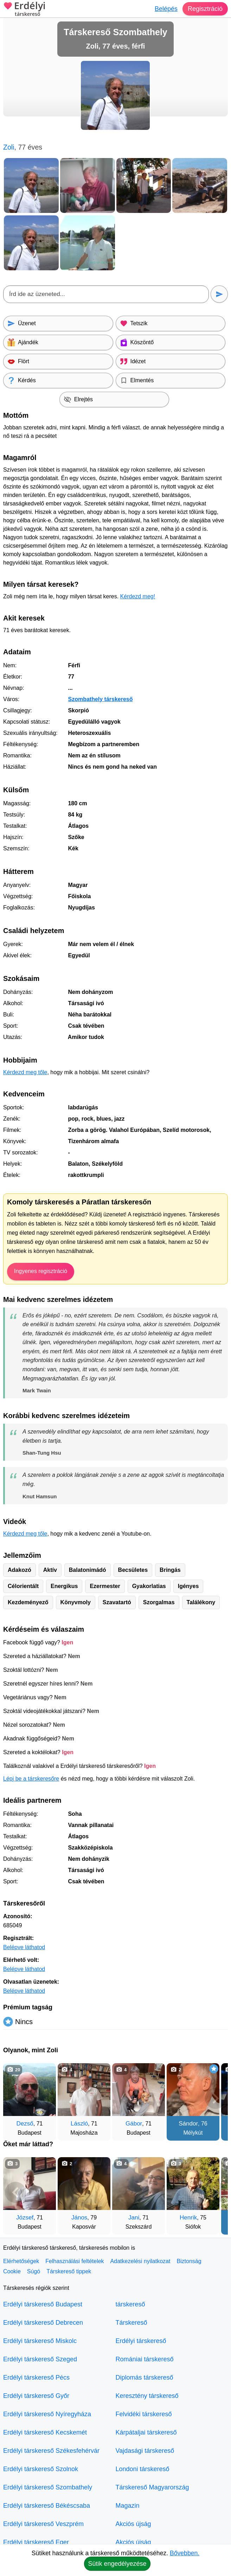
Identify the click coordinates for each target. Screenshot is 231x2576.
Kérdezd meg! (137, 596)
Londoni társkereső (142, 2469)
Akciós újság (133, 2523)
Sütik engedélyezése (117, 2563)
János (79, 2217)
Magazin (128, 2505)
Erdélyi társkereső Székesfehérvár (51, 2450)
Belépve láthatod (24, 1947)
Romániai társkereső (145, 2359)
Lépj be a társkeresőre (31, 1779)
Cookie (12, 2271)
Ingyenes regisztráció (40, 1271)
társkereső (130, 2304)
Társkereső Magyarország (152, 2487)
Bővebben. (184, 2553)
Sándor (188, 2123)
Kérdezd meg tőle (25, 1072)
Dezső (25, 2123)
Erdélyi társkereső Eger (36, 2542)
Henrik (188, 2217)
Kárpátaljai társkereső (146, 2432)
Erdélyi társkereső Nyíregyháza (47, 2414)
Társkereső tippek (68, 2271)
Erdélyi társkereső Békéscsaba (46, 2505)
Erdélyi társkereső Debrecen (43, 2322)
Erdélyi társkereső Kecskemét (45, 2432)
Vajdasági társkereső (145, 2450)
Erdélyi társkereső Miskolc (40, 2340)
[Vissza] (15, 2098)
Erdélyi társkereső (141, 2340)
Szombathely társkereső (100, 699)
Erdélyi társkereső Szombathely (47, 2487)
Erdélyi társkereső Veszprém (43, 2523)
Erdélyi (24, 9)
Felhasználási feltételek (74, 2261)
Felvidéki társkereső (144, 2414)
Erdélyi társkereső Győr (36, 2395)
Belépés (166, 8)
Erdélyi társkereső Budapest (42, 2304)
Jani (133, 2217)
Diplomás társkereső (144, 2377)
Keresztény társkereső (147, 2395)
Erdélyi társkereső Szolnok (40, 2469)
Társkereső (131, 2322)
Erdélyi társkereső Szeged (40, 2359)
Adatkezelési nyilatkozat (140, 2261)
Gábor (134, 2123)
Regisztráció (205, 8)
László (79, 2123)
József (24, 2217)
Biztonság (189, 2261)
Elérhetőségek (21, 2261)
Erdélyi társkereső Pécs (36, 2377)
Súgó (33, 2271)
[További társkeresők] (215, 2098)
